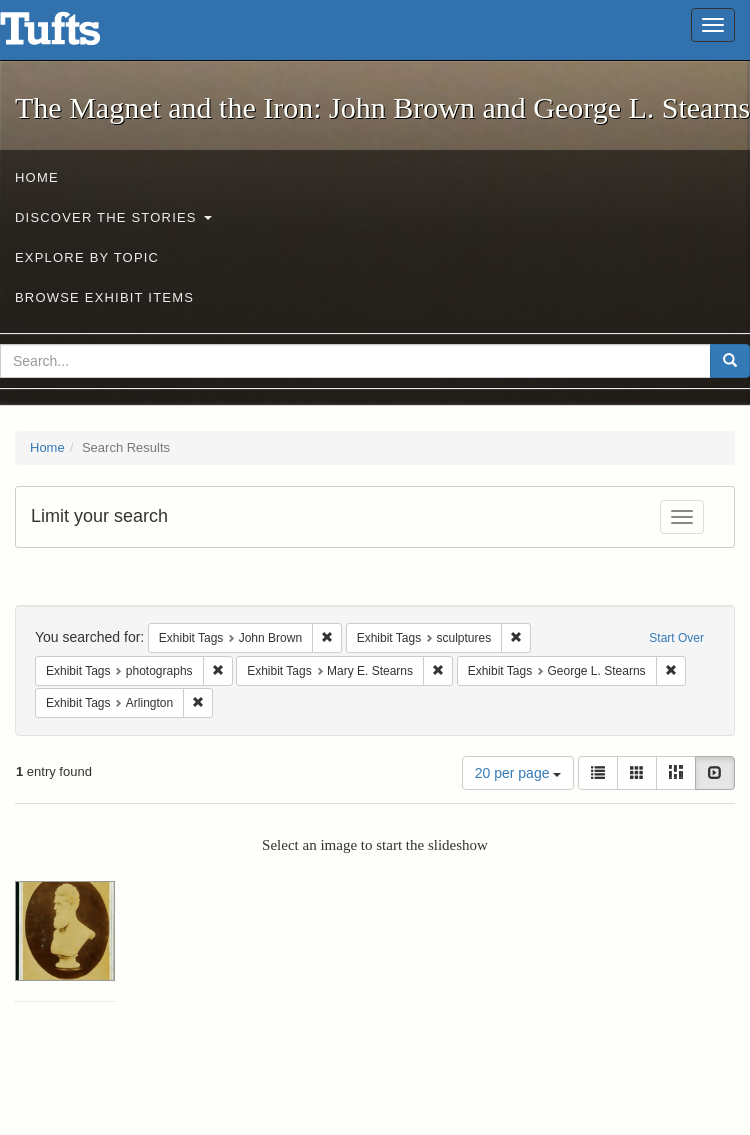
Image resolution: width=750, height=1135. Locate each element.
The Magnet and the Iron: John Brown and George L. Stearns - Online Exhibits (75, 35)
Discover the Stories (113, 217)
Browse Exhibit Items (104, 297)
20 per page (518, 773)
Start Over (676, 638)
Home (37, 177)
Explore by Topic (87, 257)
